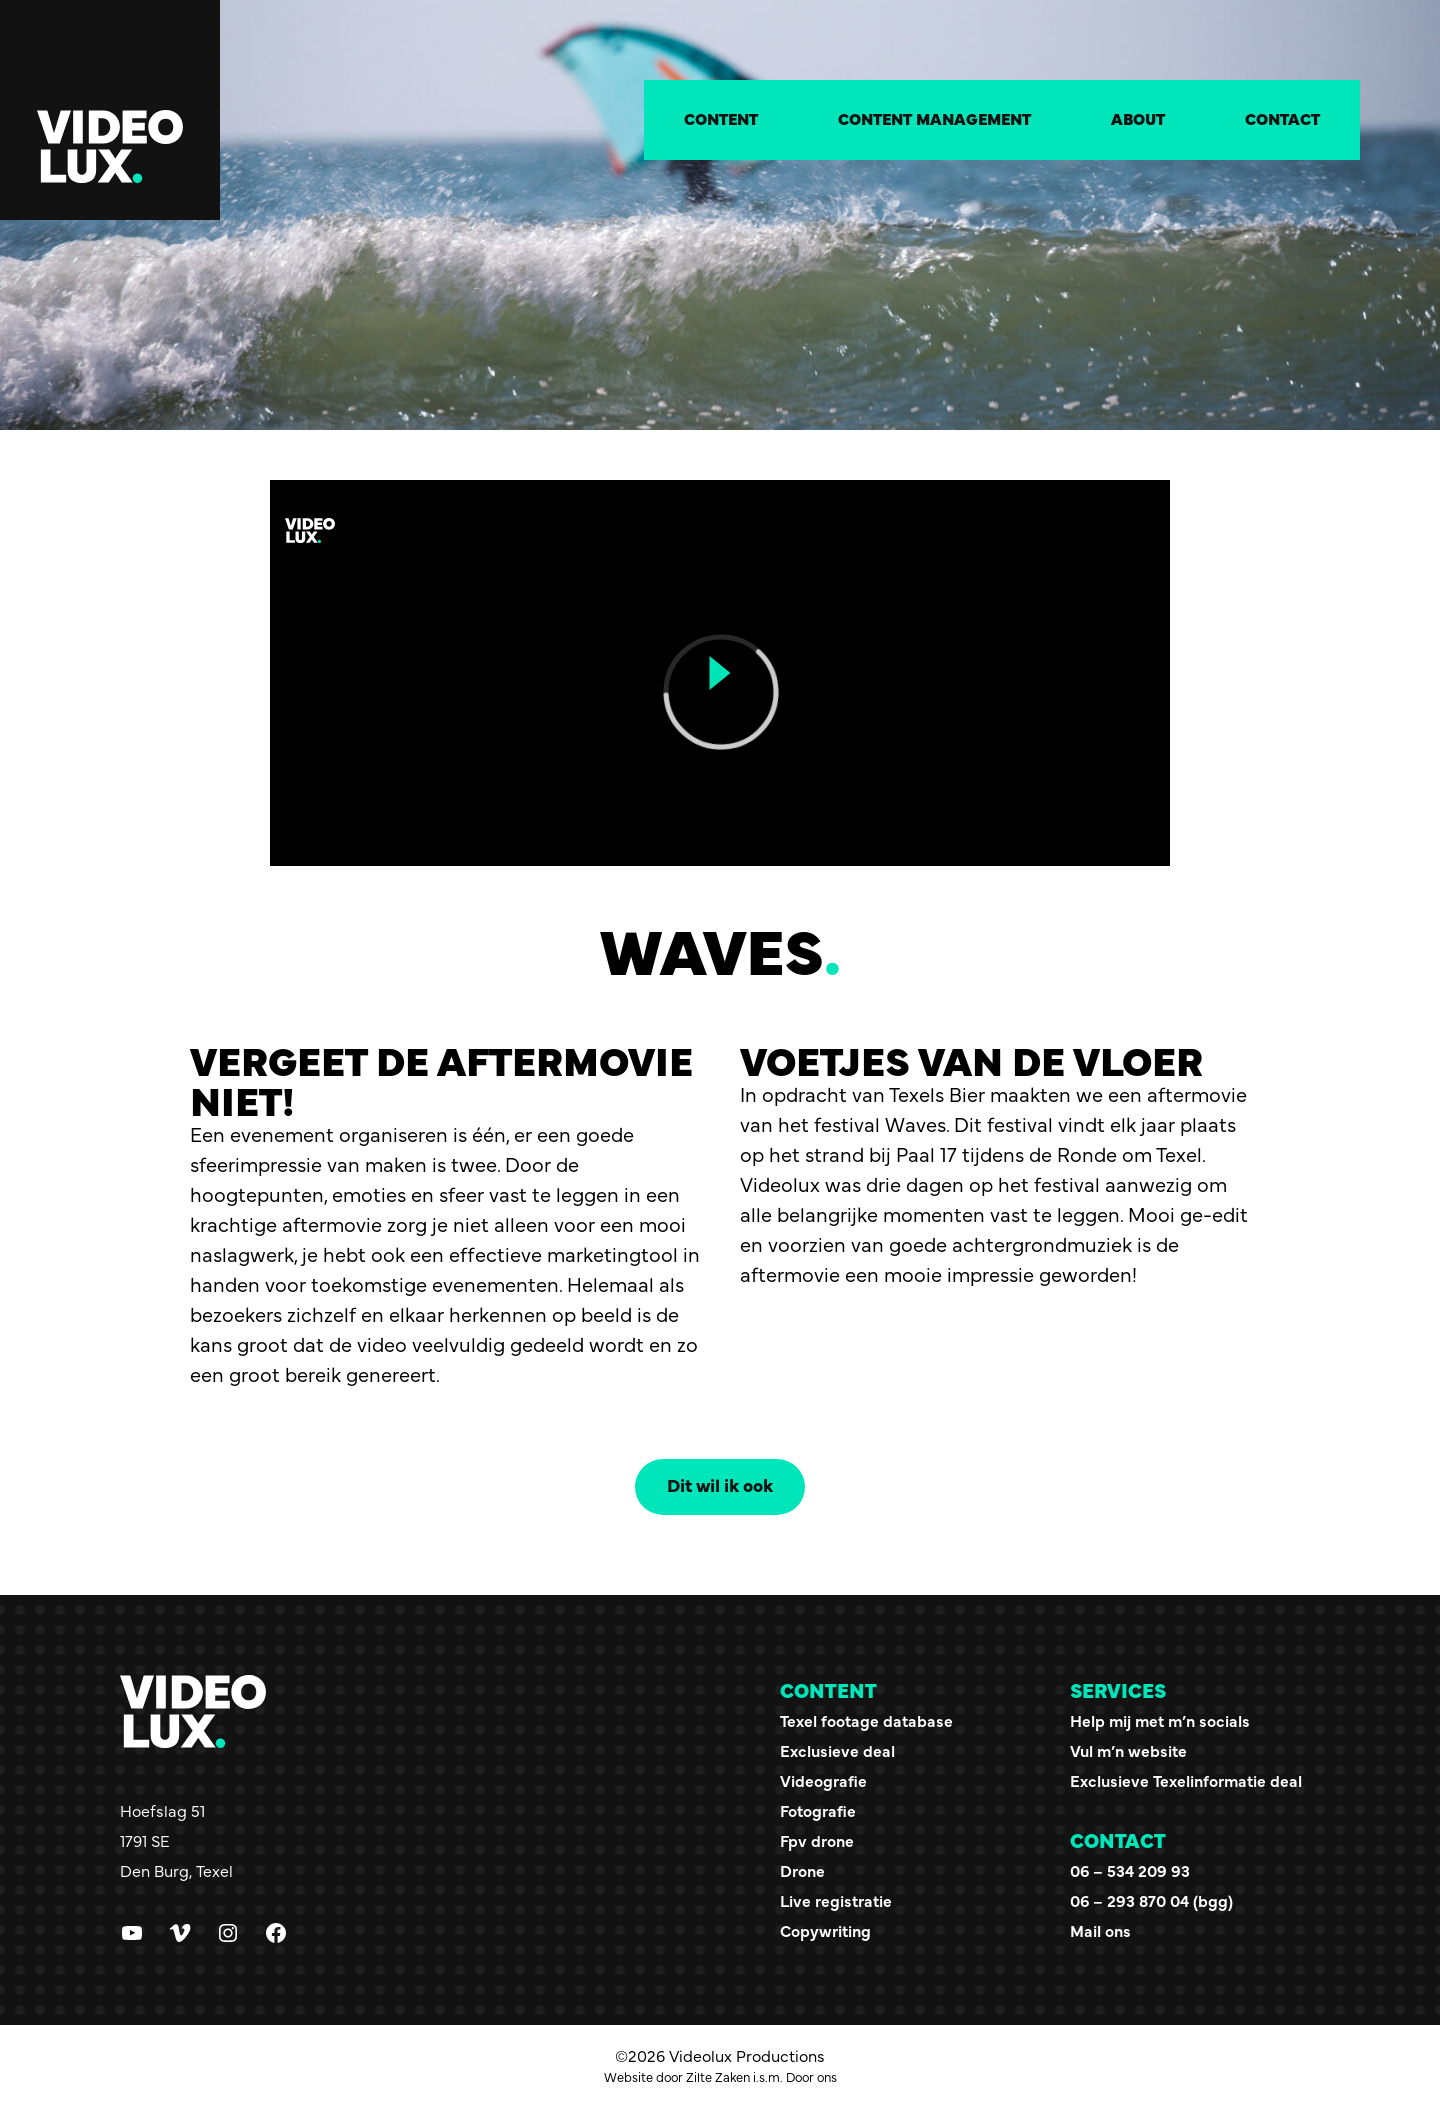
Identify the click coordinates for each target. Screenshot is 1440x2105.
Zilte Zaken (718, 2076)
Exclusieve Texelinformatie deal (1186, 1780)
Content (721, 118)
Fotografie (818, 1810)
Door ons (811, 2076)
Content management (934, 118)
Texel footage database (866, 1720)
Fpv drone (817, 1840)
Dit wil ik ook (720, 1484)
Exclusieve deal (837, 1750)
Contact (1282, 118)
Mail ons (1100, 1930)
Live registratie (836, 1900)
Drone (802, 1870)
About (1138, 118)
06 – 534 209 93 (1130, 1870)
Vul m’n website (1128, 1750)
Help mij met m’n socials (1160, 1720)
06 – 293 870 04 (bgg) (1151, 1900)
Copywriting (825, 1930)
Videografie (823, 1780)
